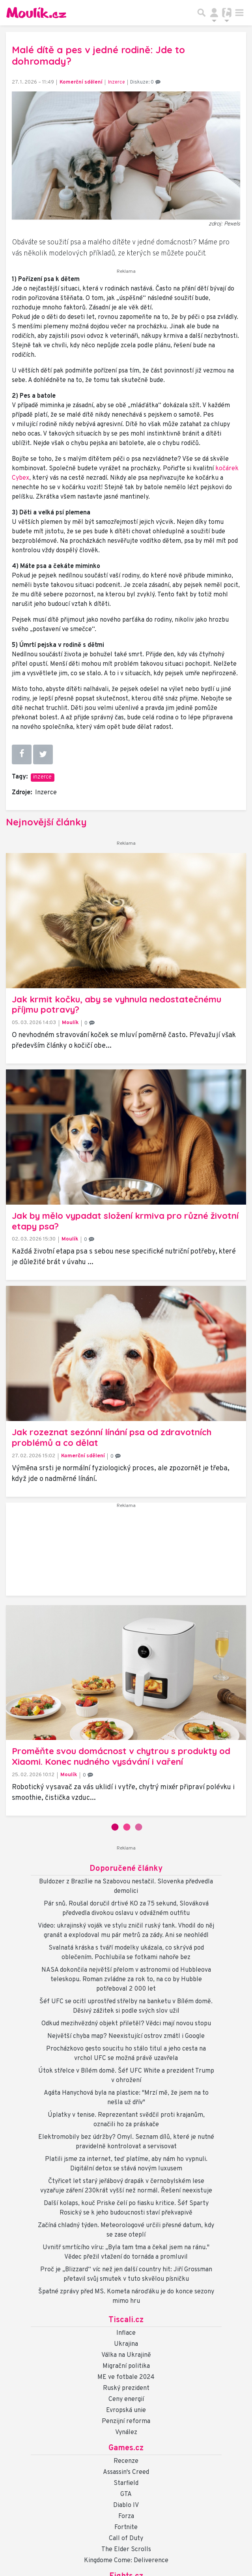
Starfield (126, 2483)
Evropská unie (126, 2410)
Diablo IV (126, 2505)
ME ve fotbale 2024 (126, 2377)
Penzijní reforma (126, 2421)
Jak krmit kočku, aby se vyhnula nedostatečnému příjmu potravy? (116, 1004)
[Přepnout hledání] (201, 12)
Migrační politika (126, 2366)
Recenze (126, 2461)
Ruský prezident (126, 2388)
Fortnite (126, 2527)
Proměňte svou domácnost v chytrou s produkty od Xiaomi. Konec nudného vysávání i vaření (121, 1756)
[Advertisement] (126, 1552)
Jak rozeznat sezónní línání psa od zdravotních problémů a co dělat (111, 1437)
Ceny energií (126, 2399)
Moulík (70, 1022)
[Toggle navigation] (239, 12)
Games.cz (126, 2448)
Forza (126, 2516)
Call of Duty (126, 2538)
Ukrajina (126, 2344)
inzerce (42, 777)
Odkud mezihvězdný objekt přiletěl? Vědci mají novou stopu (126, 2024)
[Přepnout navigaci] (214, 12)
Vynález (126, 2432)
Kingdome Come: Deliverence (126, 2561)
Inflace (126, 2333)
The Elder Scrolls (126, 2550)
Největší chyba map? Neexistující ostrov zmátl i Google (126, 2036)
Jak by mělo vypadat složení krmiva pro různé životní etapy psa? (125, 1221)
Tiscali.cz (126, 2320)
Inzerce (116, 82)
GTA (126, 2494)
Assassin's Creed (126, 2472)
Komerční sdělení (81, 82)
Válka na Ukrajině (126, 2355)
